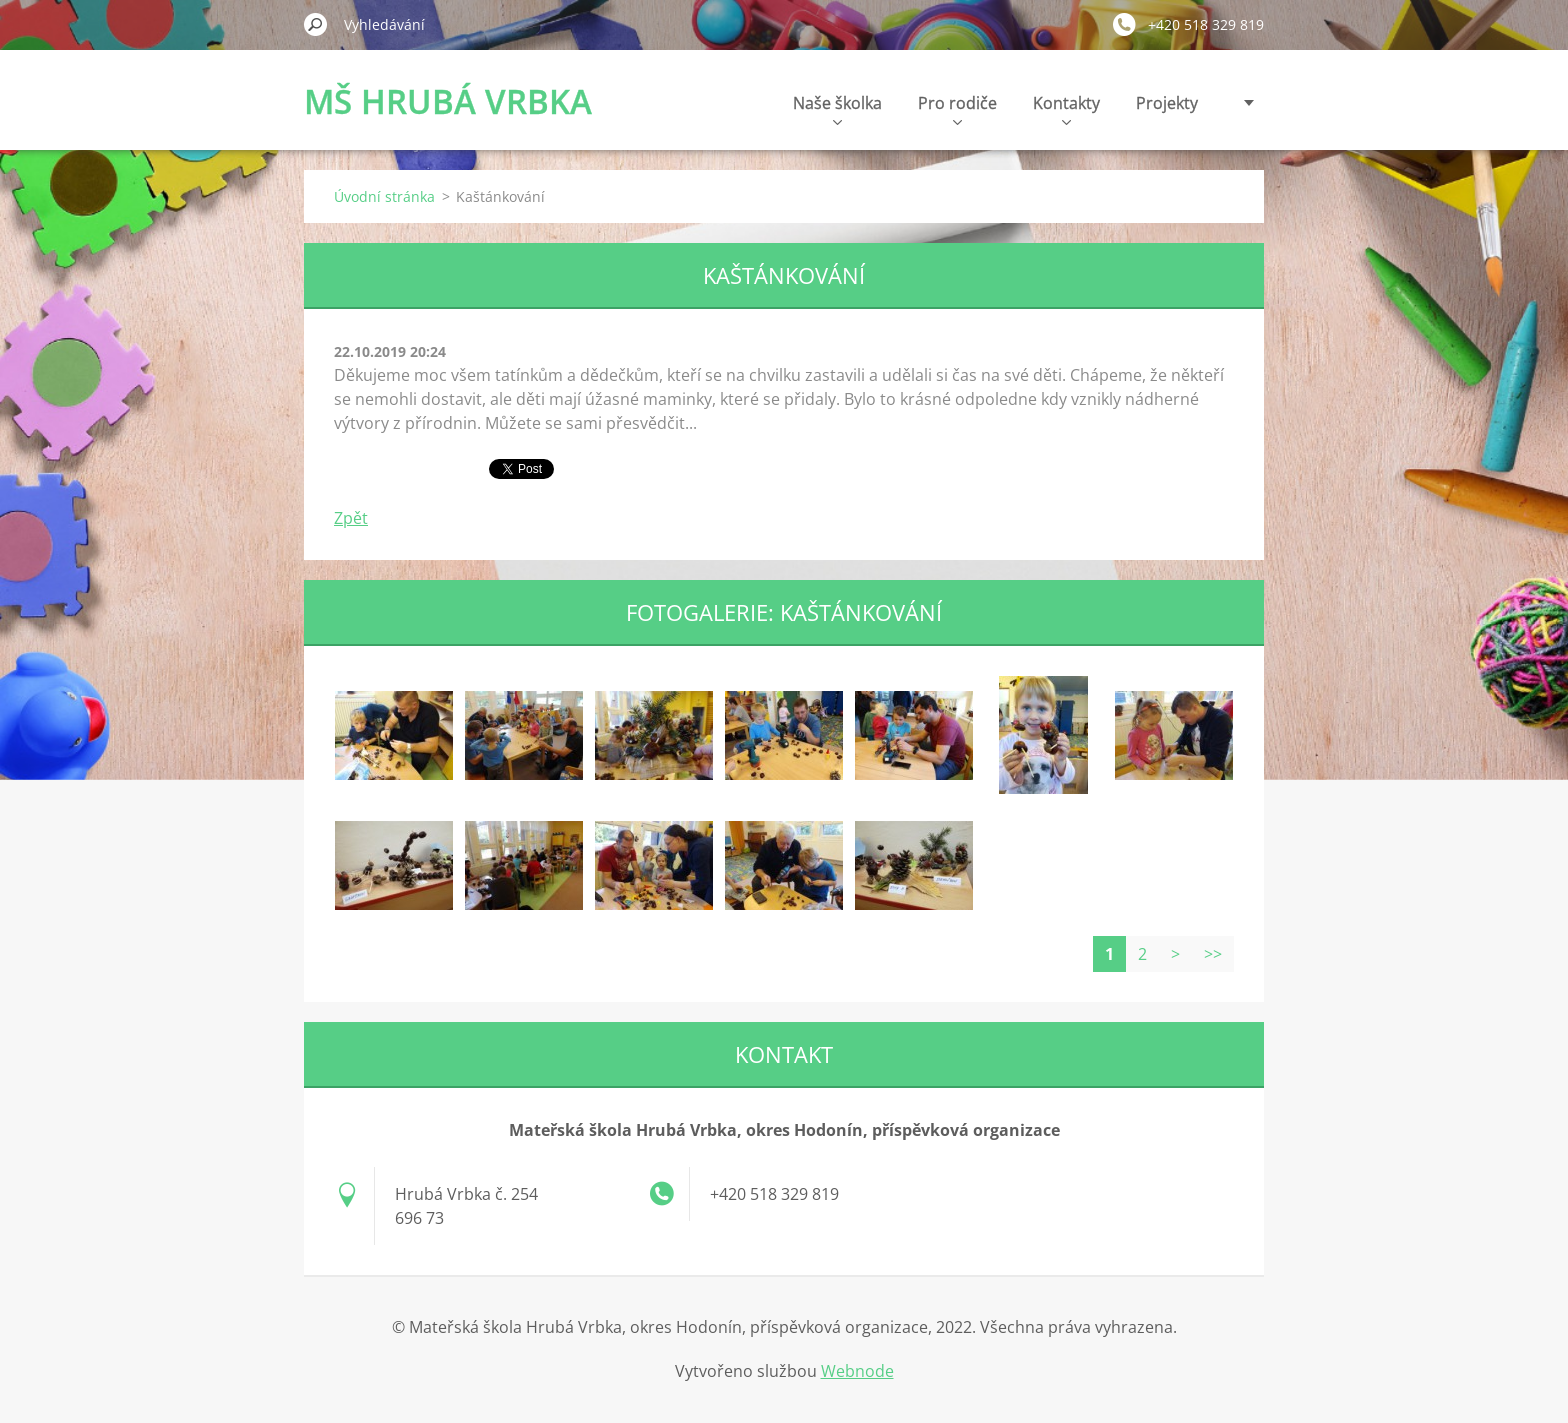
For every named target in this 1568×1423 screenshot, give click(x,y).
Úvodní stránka (384, 196)
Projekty (1167, 103)
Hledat (316, 24)
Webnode (857, 1371)
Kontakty (1066, 108)
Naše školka (837, 108)
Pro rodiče (957, 108)
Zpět (351, 518)
